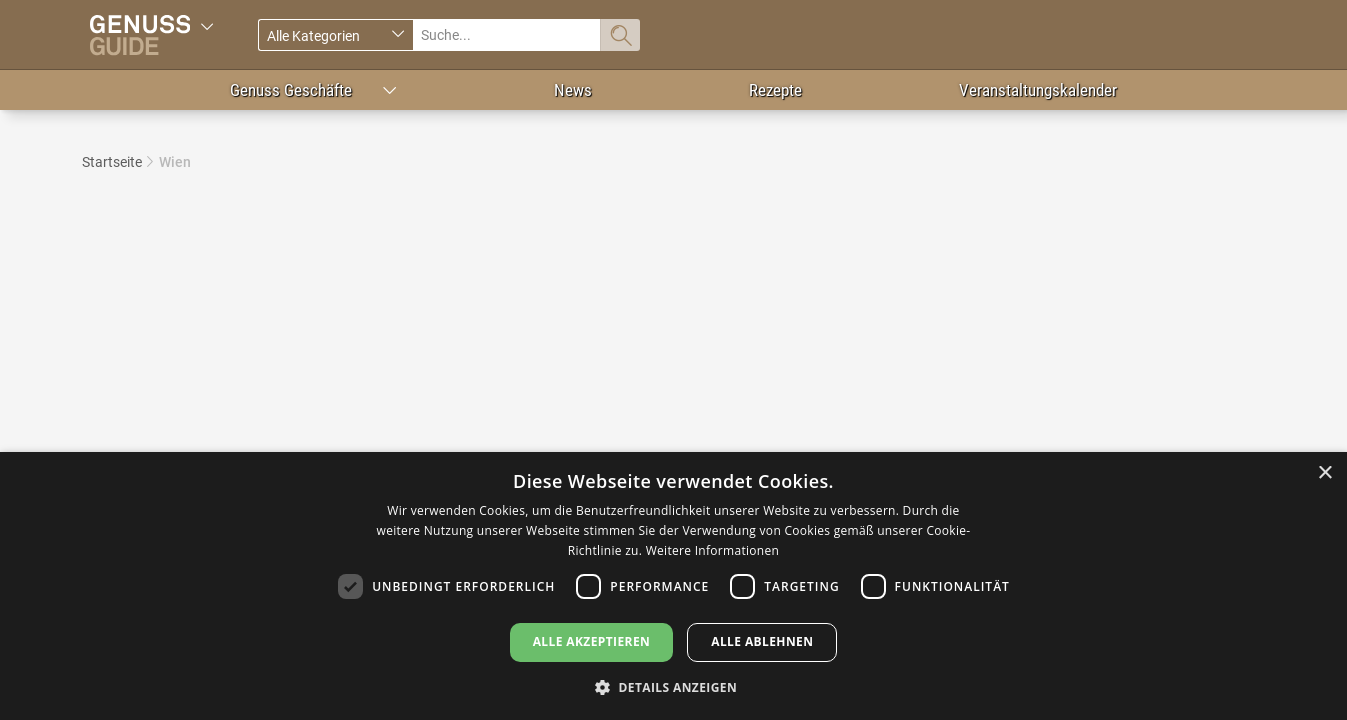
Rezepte (775, 90)
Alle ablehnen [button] (762, 641)
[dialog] (673, 586)
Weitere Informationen (713, 550)
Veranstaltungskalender (1038, 90)
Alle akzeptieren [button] (592, 641)
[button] (673, 686)
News (573, 90)
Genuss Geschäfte (291, 90)
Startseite (112, 162)
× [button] (1324, 473)
